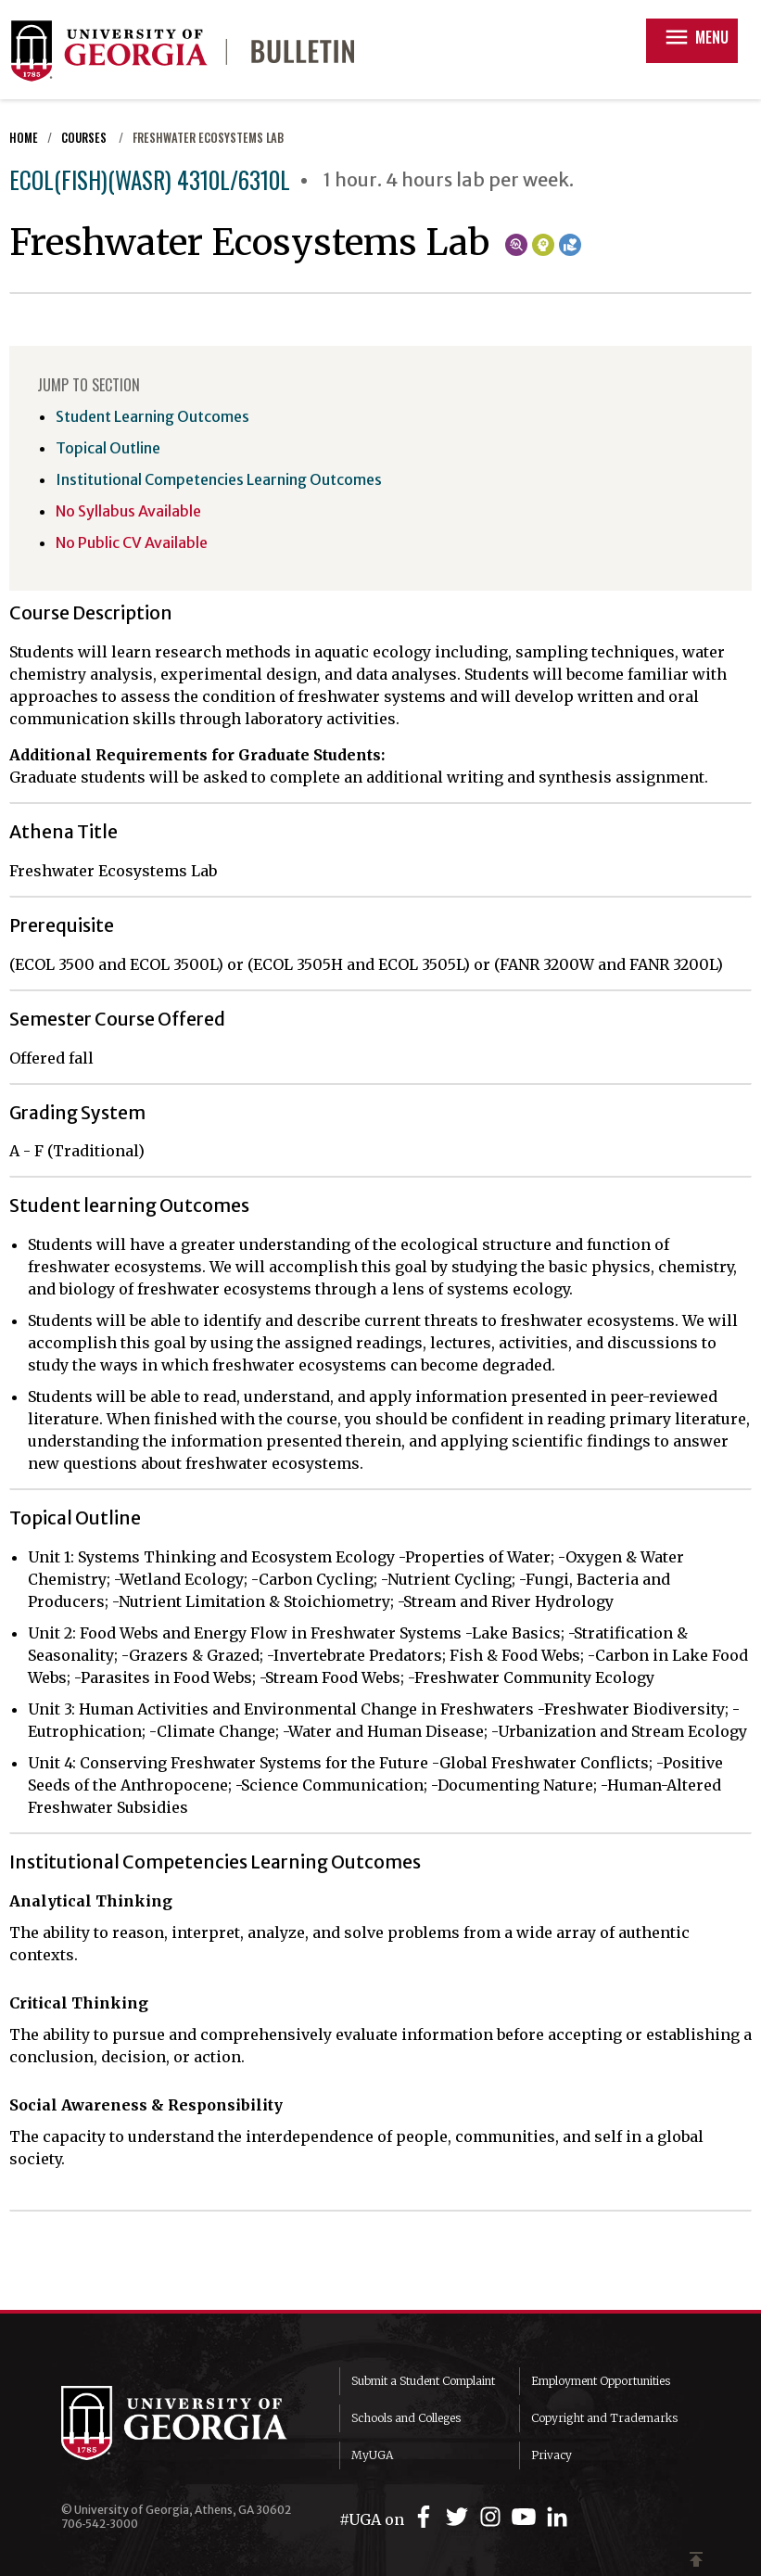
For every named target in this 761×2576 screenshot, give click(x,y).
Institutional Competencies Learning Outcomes (219, 479)
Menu (696, 37)
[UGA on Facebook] (426, 2517)
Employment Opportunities (600, 2381)
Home (23, 138)
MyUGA (372, 2455)
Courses (85, 138)
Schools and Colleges (406, 2418)
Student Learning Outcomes (152, 416)
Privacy (551, 2455)
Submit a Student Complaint (423, 2381)
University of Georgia (186, 2423)
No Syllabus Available (128, 511)
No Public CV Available (132, 542)
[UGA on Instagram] (493, 2517)
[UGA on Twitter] (459, 2517)
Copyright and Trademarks (604, 2418)
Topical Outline (108, 448)
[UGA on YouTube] (526, 2517)
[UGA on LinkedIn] (557, 2517)
